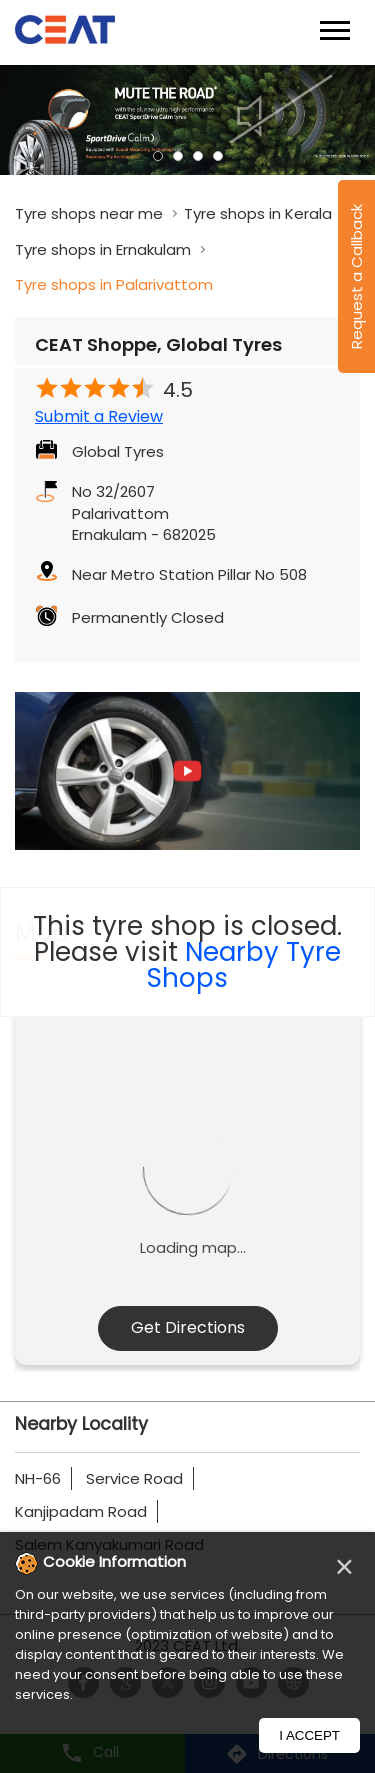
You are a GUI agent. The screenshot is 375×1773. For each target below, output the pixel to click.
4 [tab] (218, 156)
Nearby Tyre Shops (244, 965)
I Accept (309, 1735)
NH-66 (38, 1478)
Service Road (134, 1478)
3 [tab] (198, 156)
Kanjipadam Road (81, 1511)
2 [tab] (178, 156)
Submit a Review (99, 417)
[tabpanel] (187, 120)
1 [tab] (158, 156)
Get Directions (188, 1327)
